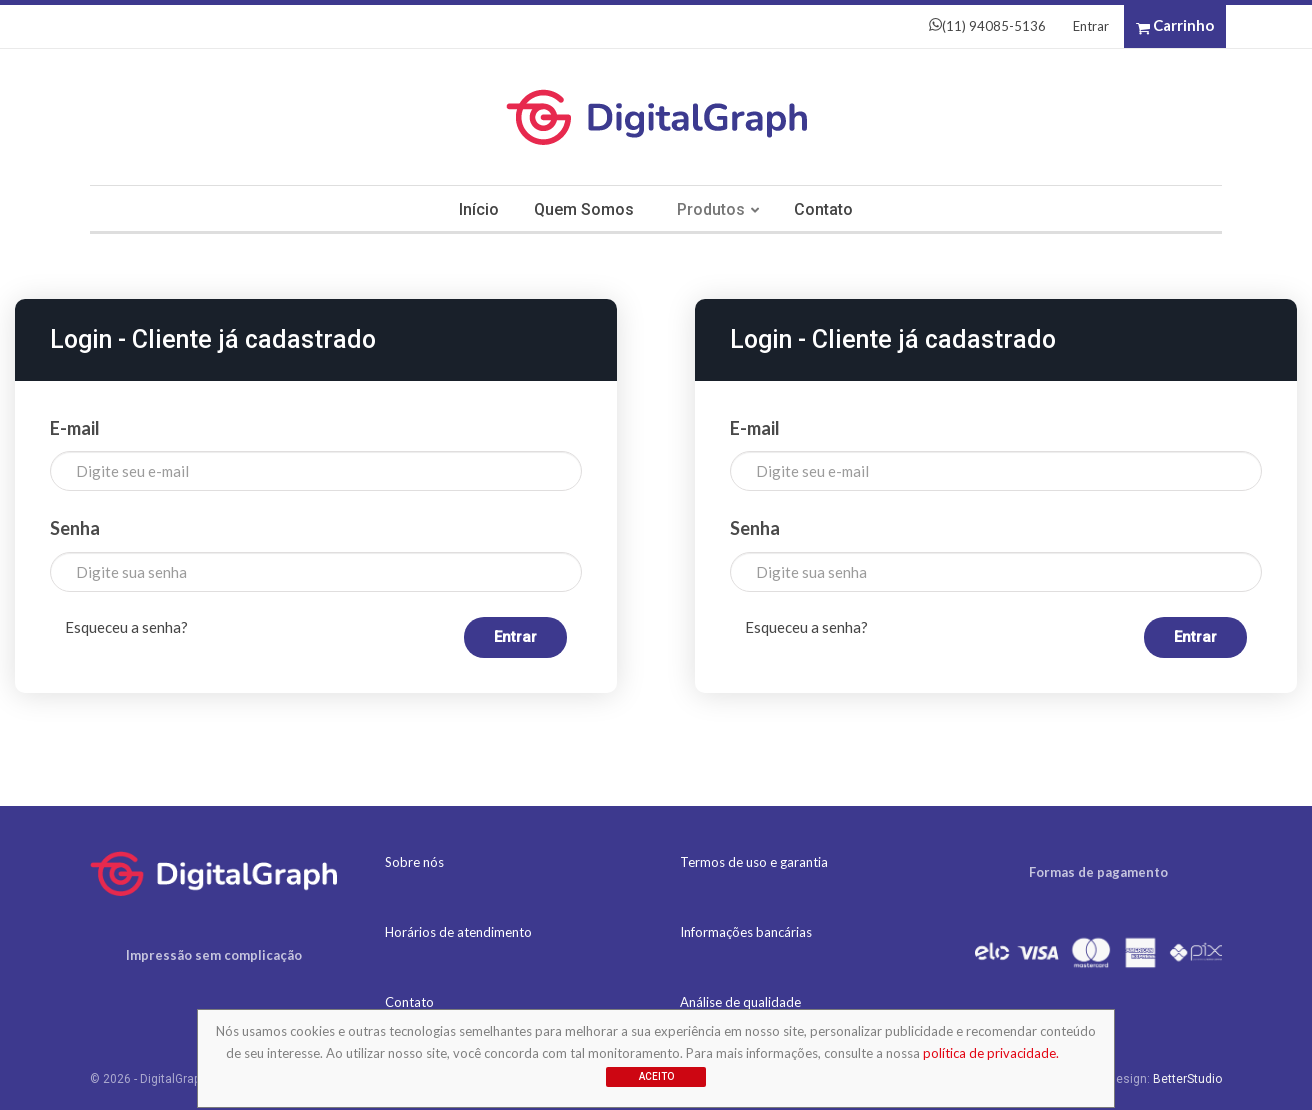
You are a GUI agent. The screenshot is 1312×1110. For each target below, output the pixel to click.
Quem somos (584, 209)
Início (479, 209)
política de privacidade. (991, 1053)
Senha (75, 528)
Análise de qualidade (740, 1002)
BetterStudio (1187, 1079)
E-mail (75, 428)
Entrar (1091, 26)
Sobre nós (414, 862)
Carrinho (1175, 26)
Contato (823, 209)
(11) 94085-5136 (987, 26)
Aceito (656, 1076)
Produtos (711, 209)
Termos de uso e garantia (754, 862)
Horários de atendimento (458, 932)
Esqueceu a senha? (126, 627)
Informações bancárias (746, 932)
